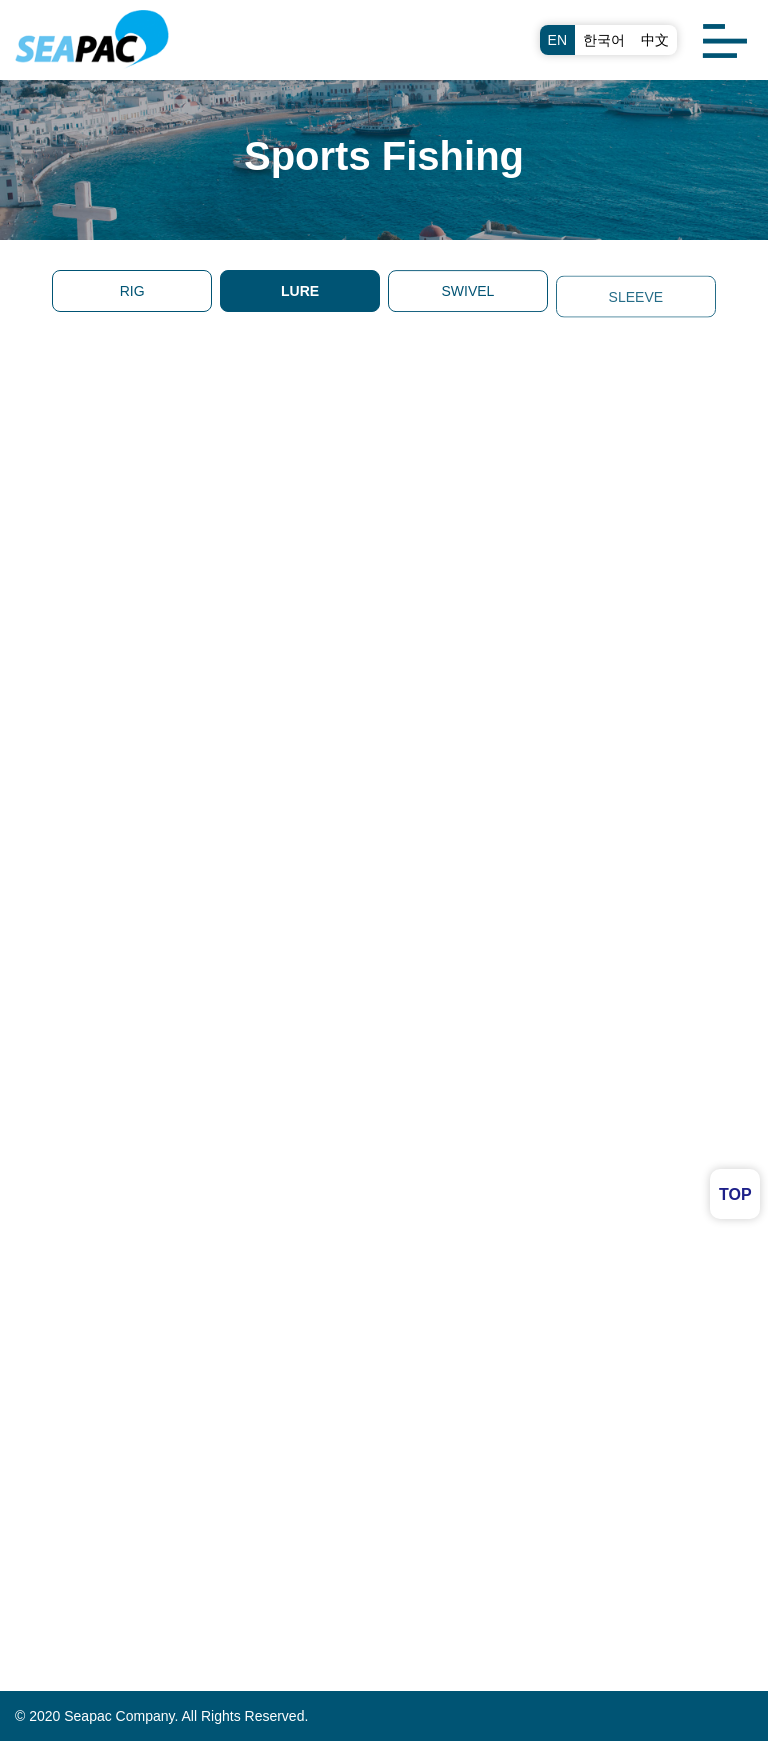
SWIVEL (467, 293)
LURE (300, 291)
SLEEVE (636, 306)
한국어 (604, 40)
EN (557, 40)
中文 (655, 40)
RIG (132, 291)
